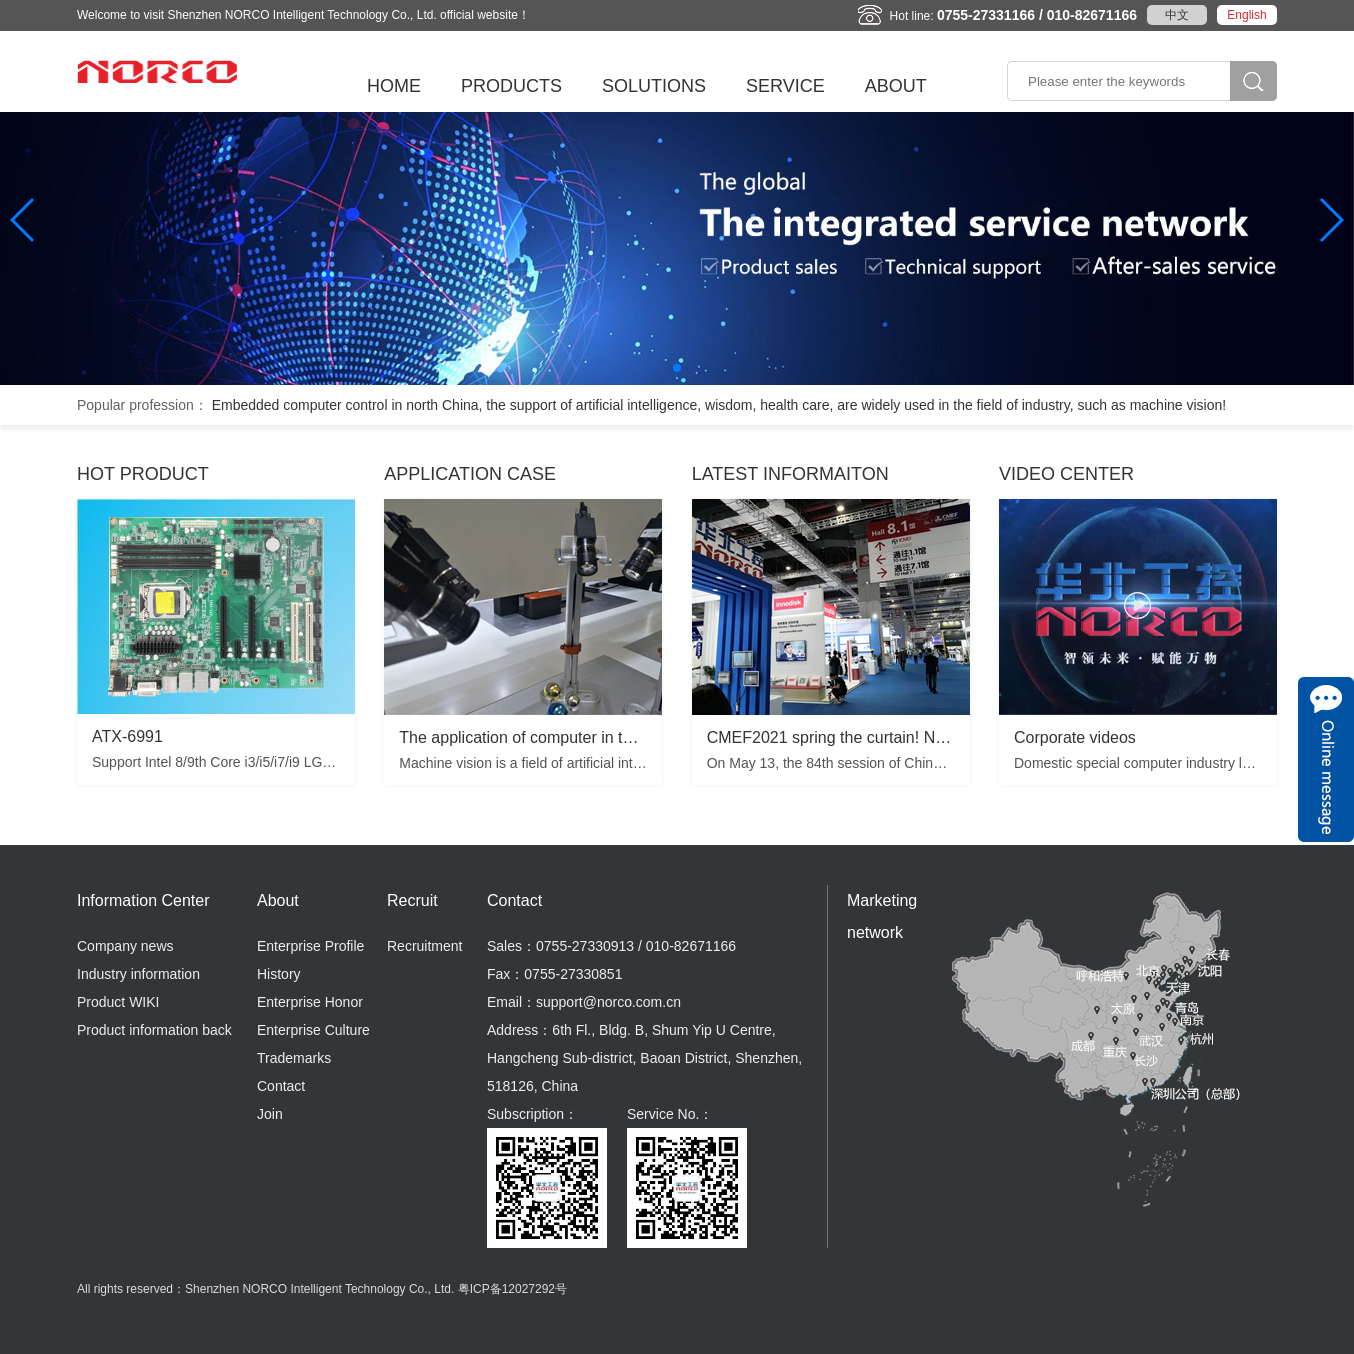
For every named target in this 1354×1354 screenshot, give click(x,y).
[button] (677, 368)
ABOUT (896, 86)
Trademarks (294, 1058)
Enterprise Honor (310, 1002)
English (1246, 15)
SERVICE (785, 86)
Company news (125, 946)
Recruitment (424, 946)
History (279, 974)
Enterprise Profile (310, 946)
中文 (1177, 15)
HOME (394, 86)
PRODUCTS (511, 86)
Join (270, 1114)
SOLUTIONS (654, 86)
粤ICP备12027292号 (512, 1289)
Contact (281, 1086)
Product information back (154, 1030)
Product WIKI (118, 1002)
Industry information (138, 974)
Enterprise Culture (313, 1030)
